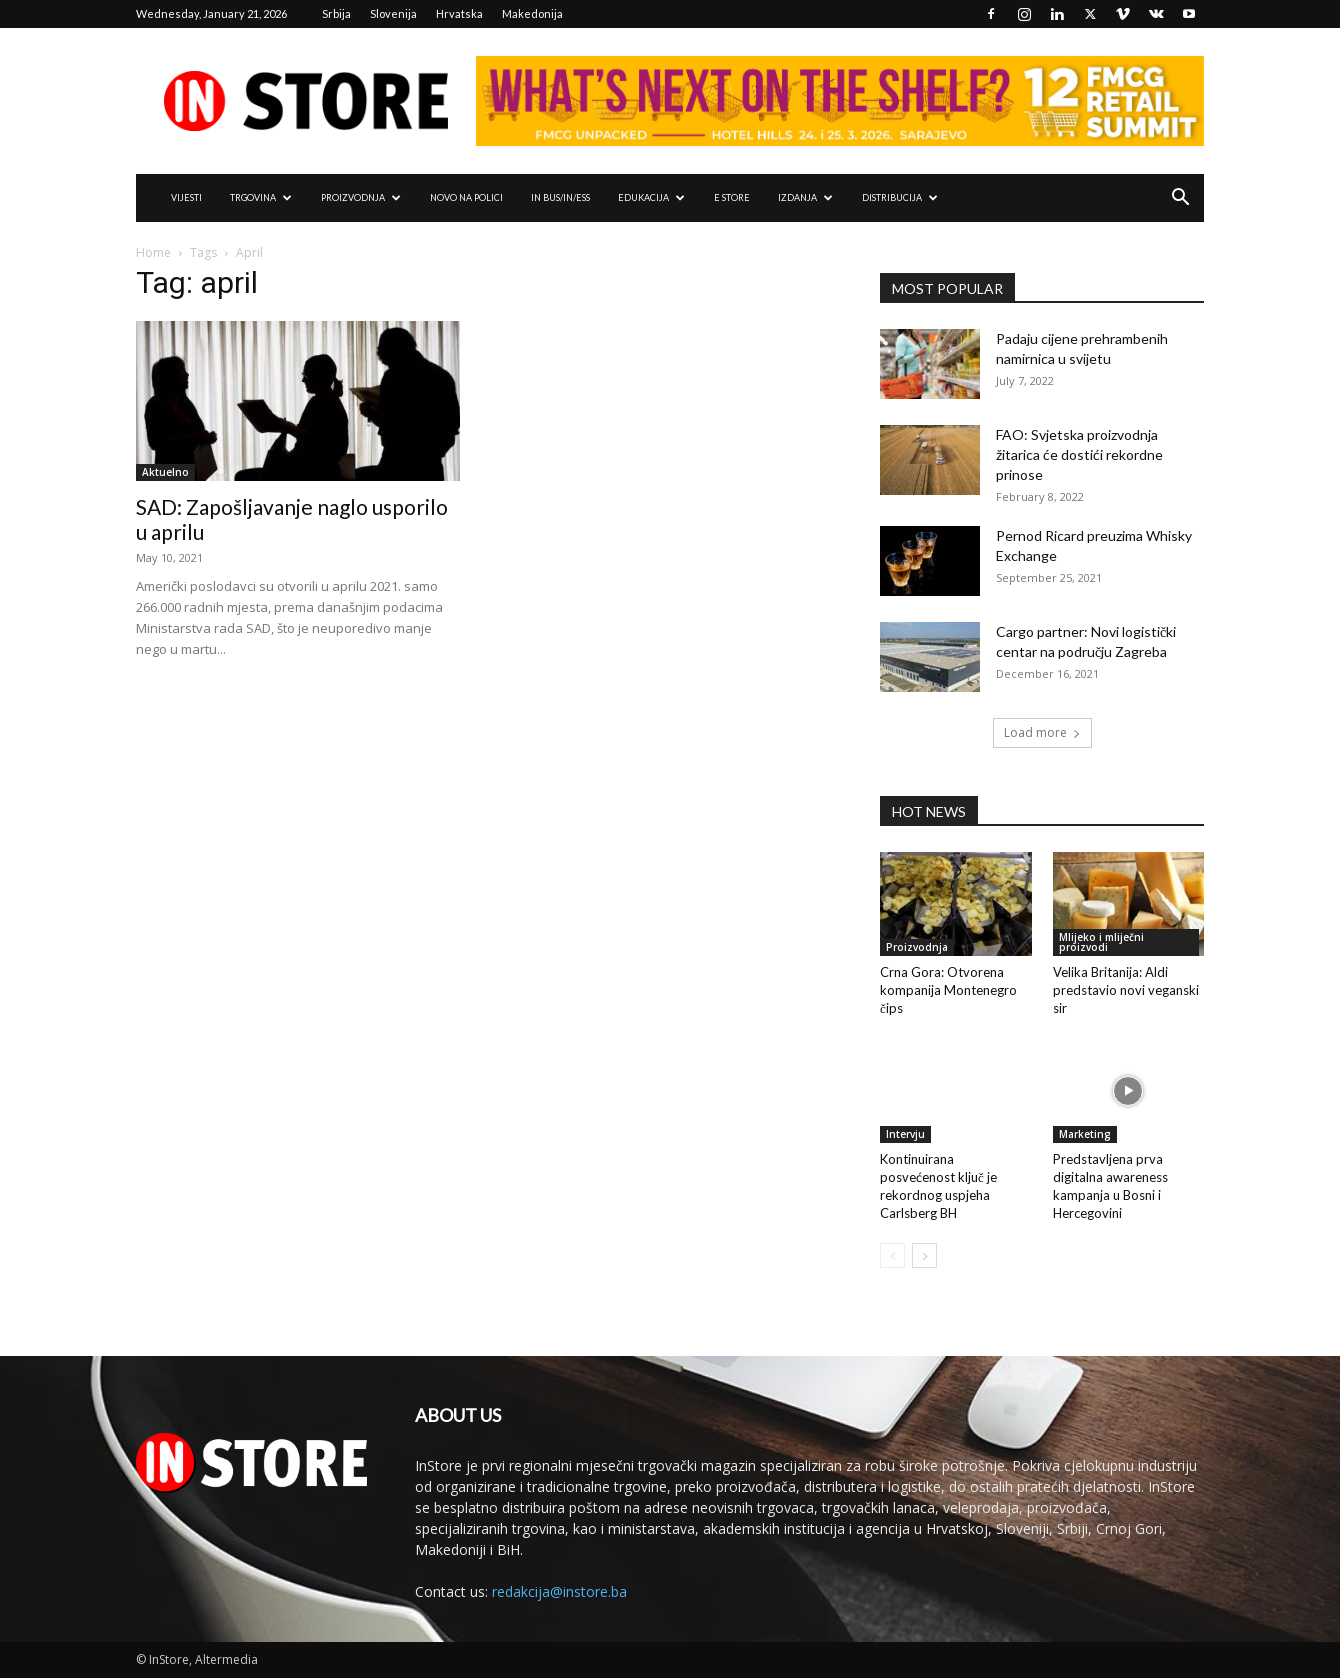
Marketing (1085, 1134)
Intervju (905, 1134)
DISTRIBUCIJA (900, 197)
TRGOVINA (261, 197)
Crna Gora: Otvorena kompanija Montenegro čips (948, 990)
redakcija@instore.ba (559, 1591)
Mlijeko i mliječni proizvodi (1101, 942)
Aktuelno (165, 472)
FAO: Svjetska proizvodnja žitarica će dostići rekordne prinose (1079, 454)
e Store (732, 197)
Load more (1042, 732)
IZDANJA (805, 197)
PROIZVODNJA (361, 197)
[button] (1180, 199)
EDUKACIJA (651, 197)
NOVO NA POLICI (466, 197)
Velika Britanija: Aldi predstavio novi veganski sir (1126, 990)
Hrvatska (459, 13)
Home (153, 252)
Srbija (336, 13)
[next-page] (924, 1255)
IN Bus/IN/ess (560, 197)
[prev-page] (892, 1255)
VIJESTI (186, 197)
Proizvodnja (917, 947)
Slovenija (393, 13)
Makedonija (532, 13)
